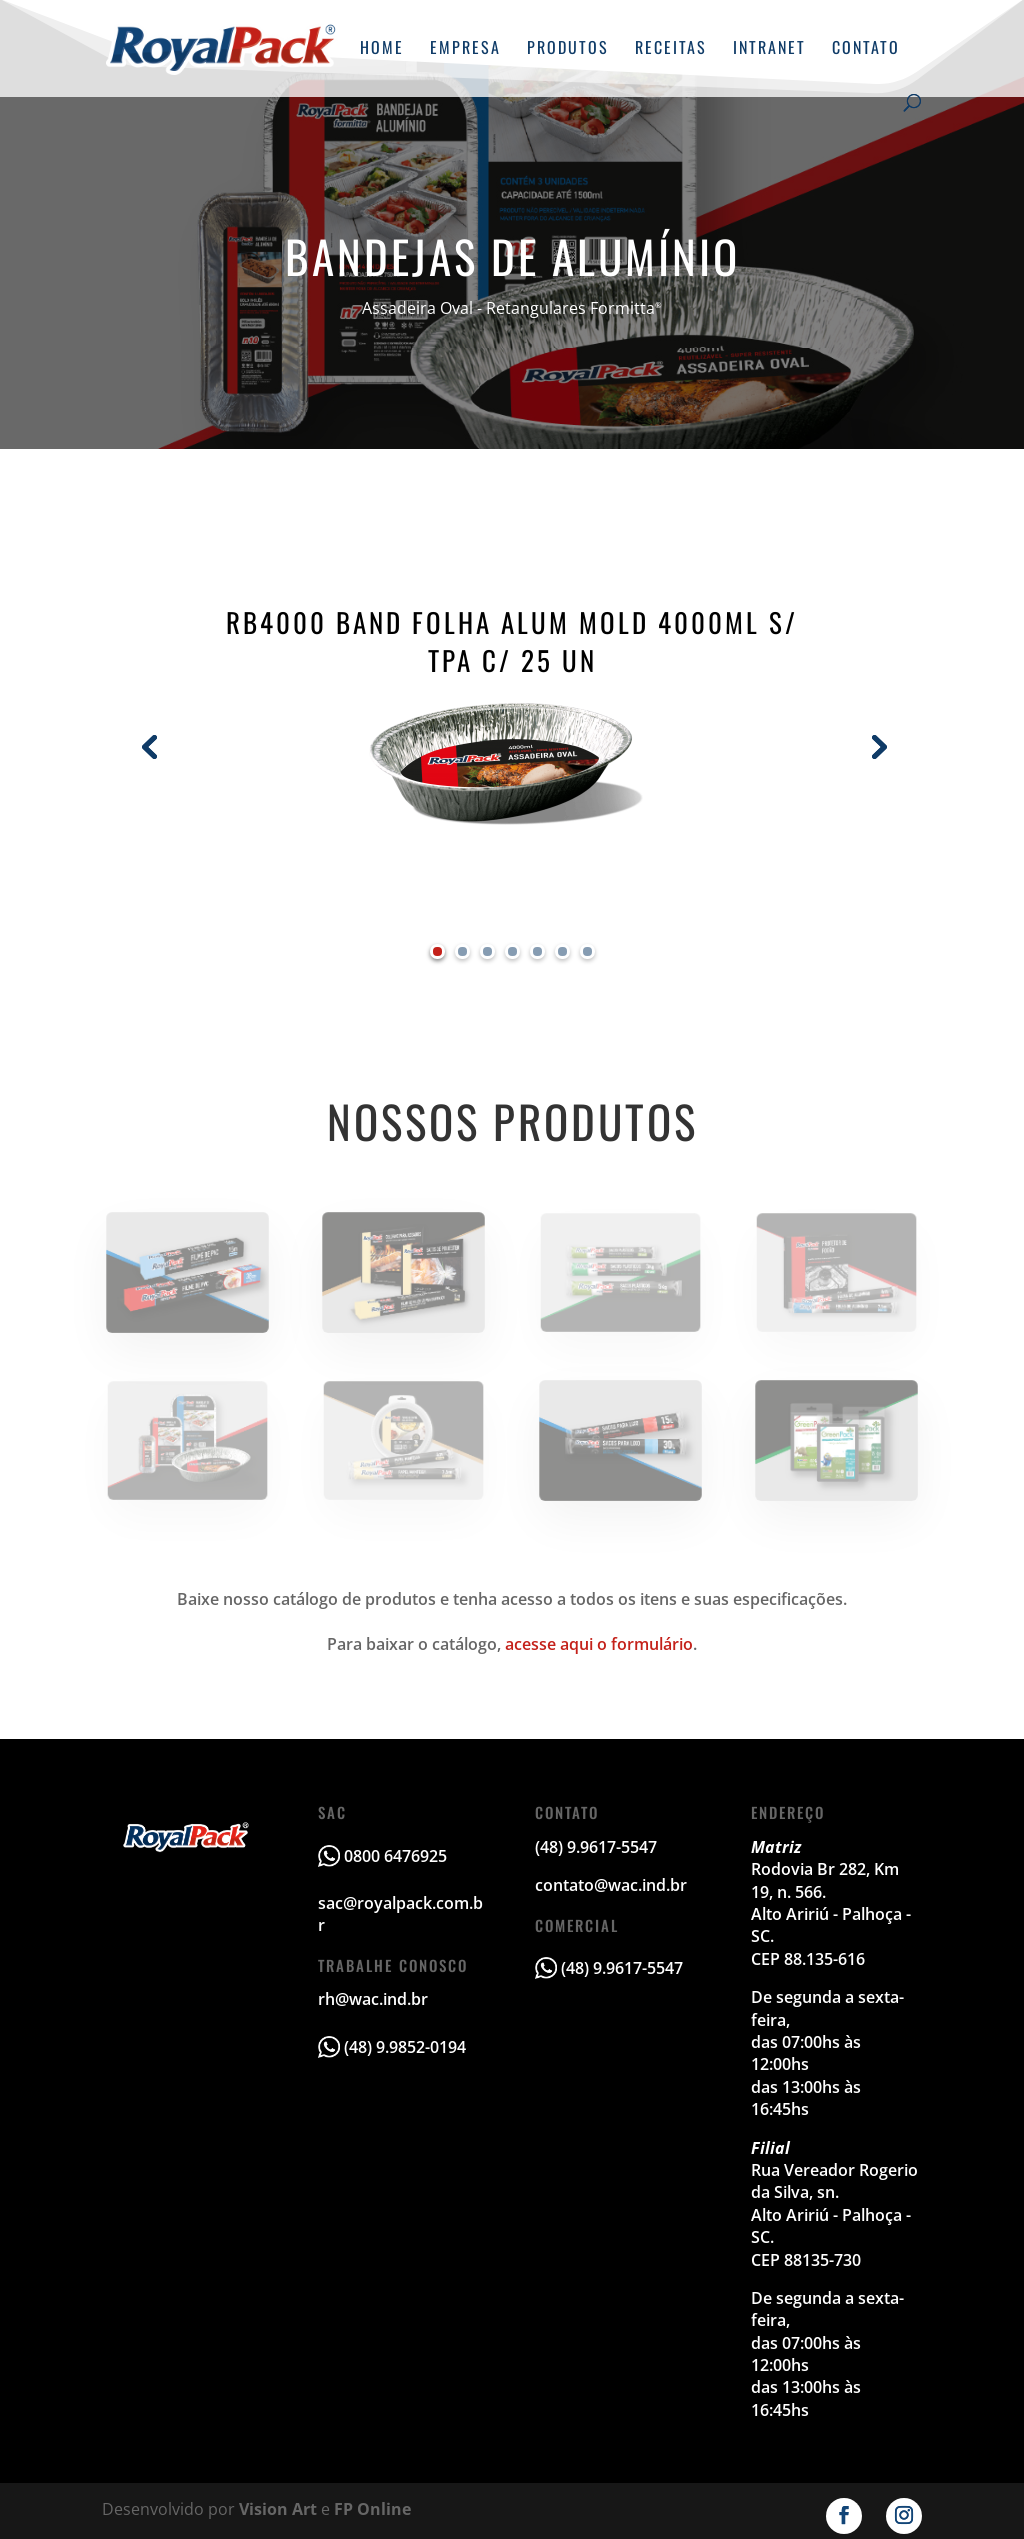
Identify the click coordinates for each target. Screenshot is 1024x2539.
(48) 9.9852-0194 (405, 2047)
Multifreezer (619, 1272)
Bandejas (188, 1440)
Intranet (769, 49)
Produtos (568, 49)
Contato (866, 49)
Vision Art (278, 2509)
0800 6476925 (395, 1856)
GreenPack (836, 1440)
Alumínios (835, 1272)
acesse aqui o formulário (599, 1644)
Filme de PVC (188, 1272)
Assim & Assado (404, 1272)
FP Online (372, 2509)
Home (382, 49)
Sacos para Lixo (620, 1440)
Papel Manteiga (403, 1440)
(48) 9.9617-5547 (622, 1968)
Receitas (671, 49)
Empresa (465, 49)
